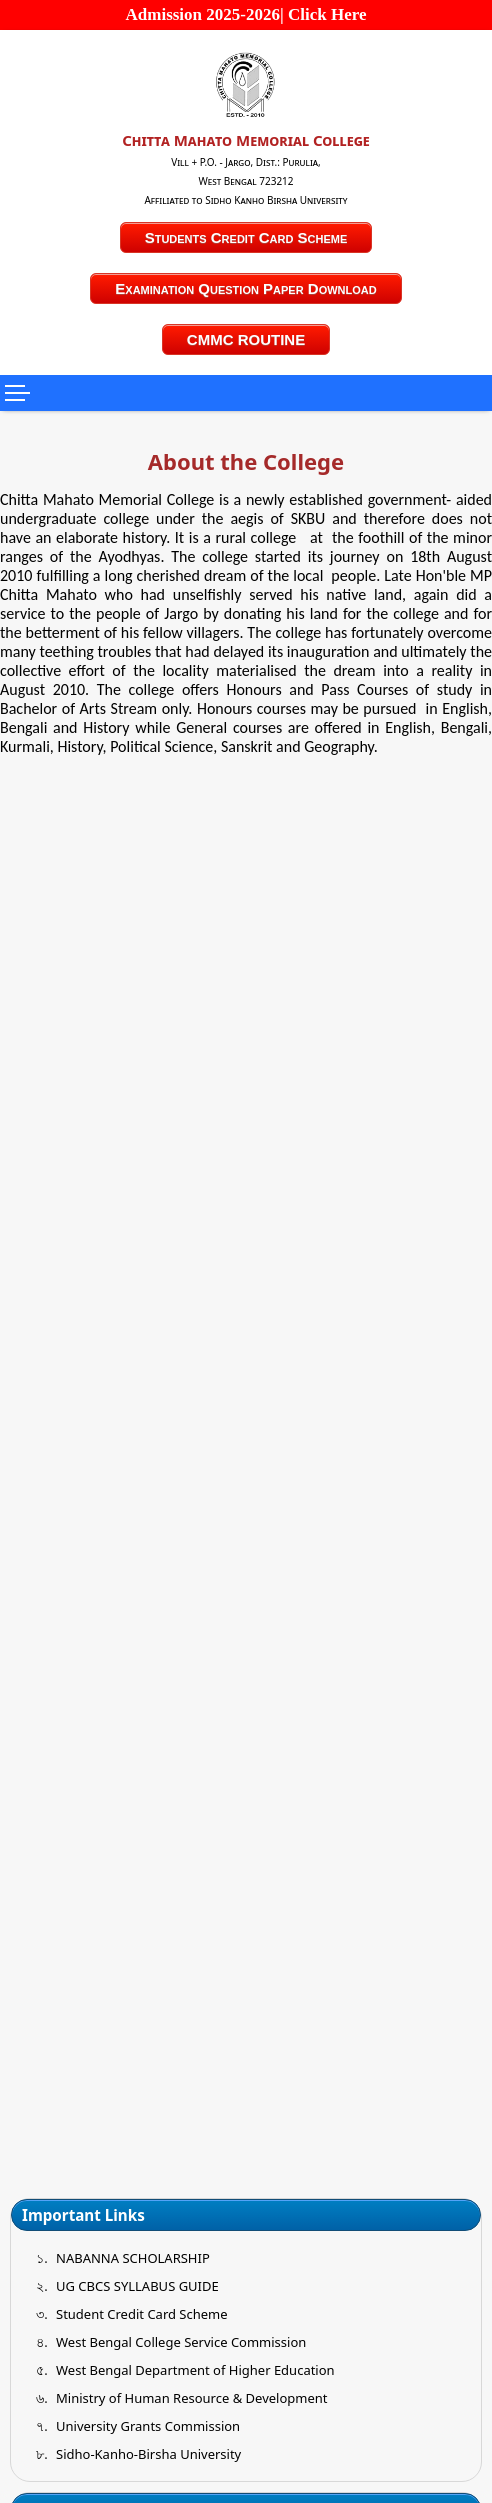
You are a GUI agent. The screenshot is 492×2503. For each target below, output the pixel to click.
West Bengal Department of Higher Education (195, 2370)
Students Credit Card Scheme (246, 237)
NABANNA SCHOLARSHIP (133, 2258)
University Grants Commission (148, 2426)
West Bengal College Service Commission (181, 2342)
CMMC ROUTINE (246, 339)
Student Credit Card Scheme (142, 2314)
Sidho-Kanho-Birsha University (148, 2454)
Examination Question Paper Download (245, 288)
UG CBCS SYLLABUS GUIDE (137, 2286)
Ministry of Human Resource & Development (192, 2398)
